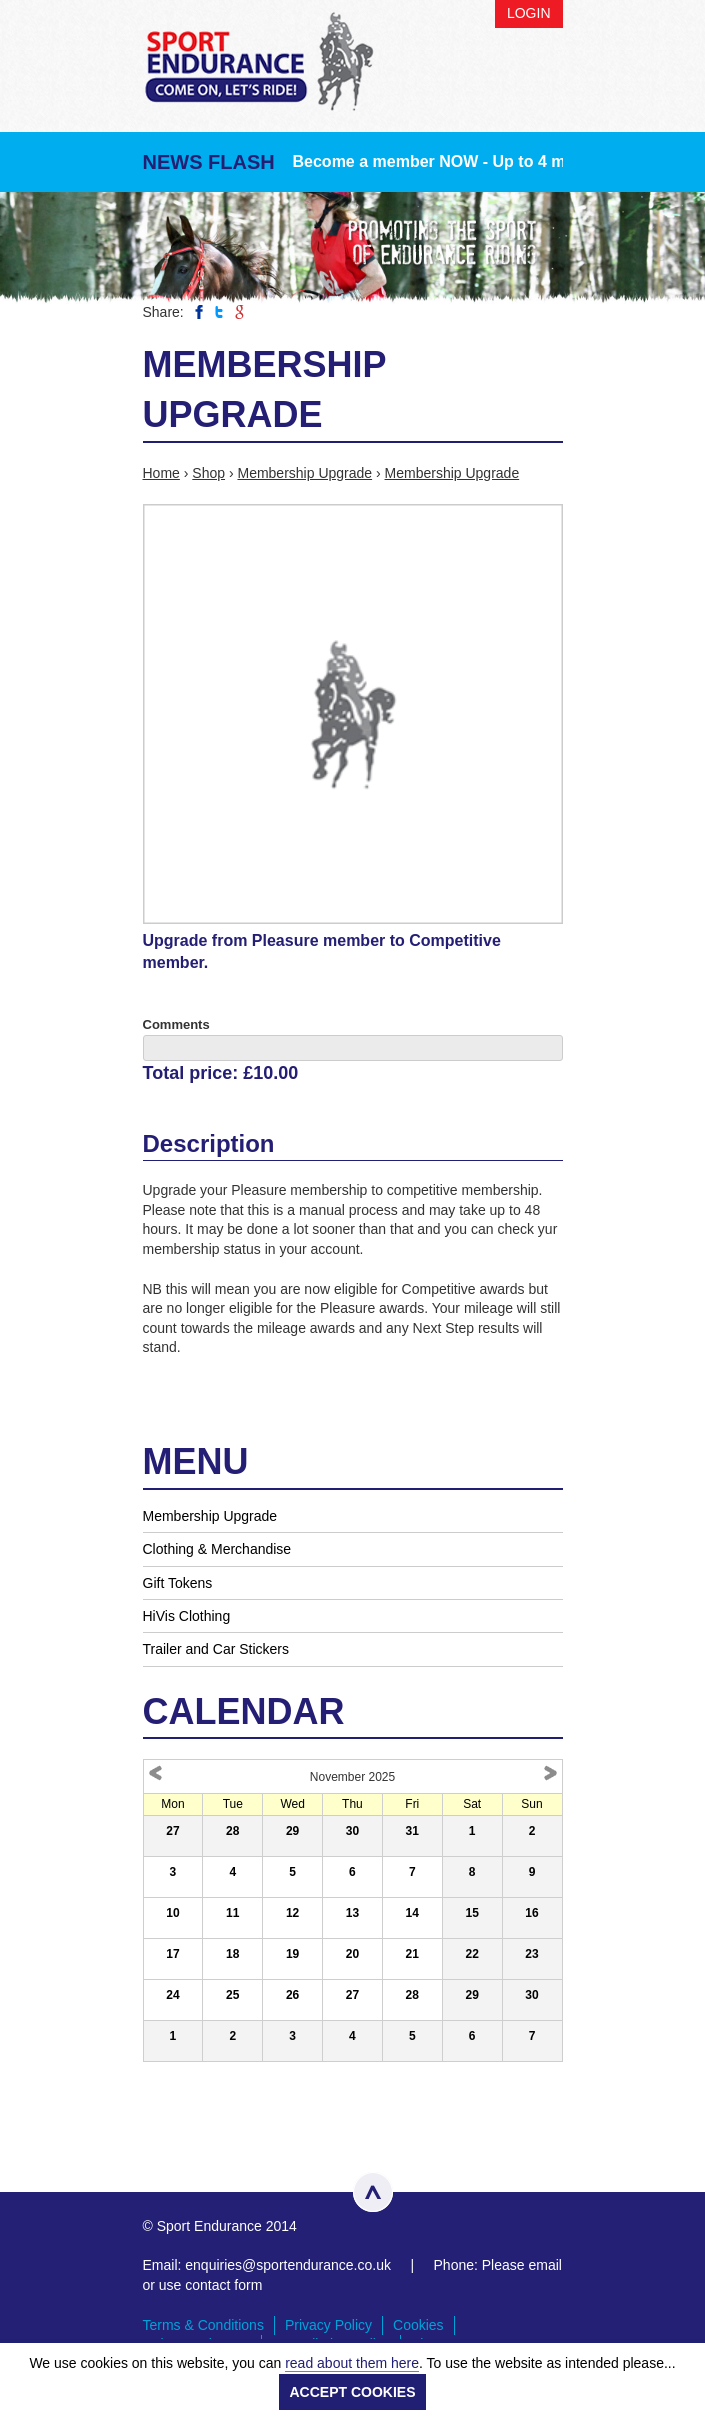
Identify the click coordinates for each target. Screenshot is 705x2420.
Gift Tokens (178, 1583)
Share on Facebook (199, 312)
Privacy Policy (328, 2325)
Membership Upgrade (304, 473)
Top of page (373, 2192)
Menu (543, 78)
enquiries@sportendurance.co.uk (288, 2265)
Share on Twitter (219, 312)
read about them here (352, 2363)
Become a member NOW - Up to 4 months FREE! (477, 161)
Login (529, 13)
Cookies (418, 2325)
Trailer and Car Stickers (216, 1649)
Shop (208, 473)
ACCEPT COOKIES (352, 2392)
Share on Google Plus (239, 312)
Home (161, 473)
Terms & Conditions (203, 2325)
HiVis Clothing (187, 1616)
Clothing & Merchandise (217, 1549)
